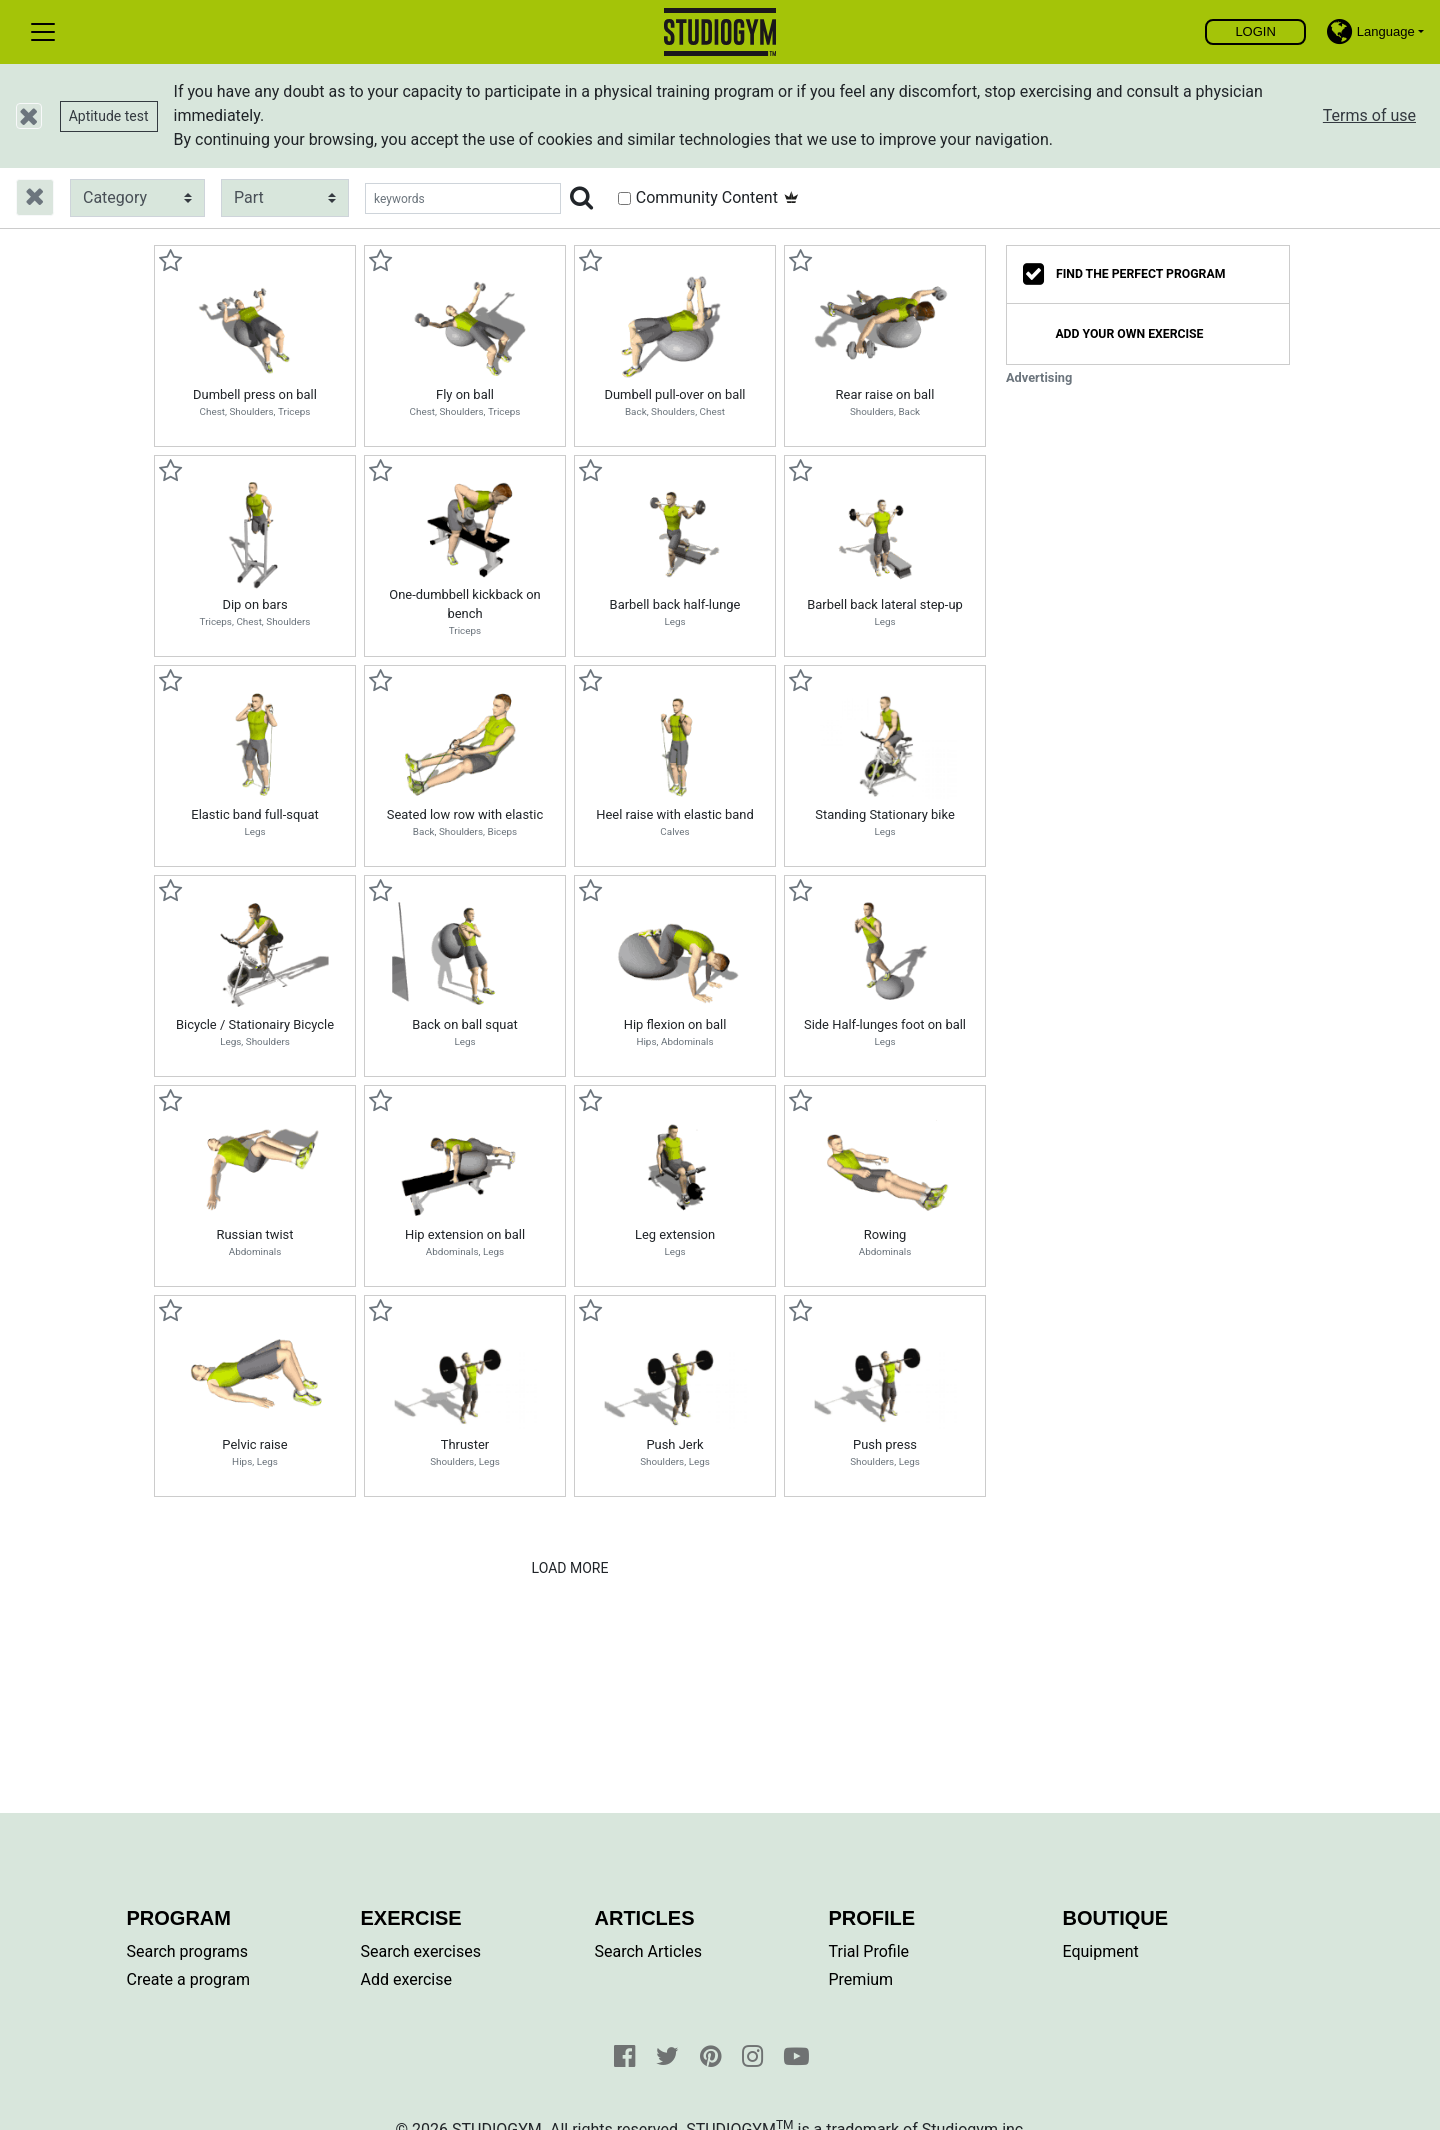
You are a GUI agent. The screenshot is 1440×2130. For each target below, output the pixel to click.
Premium (861, 1979)
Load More (570, 1568)
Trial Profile (869, 1951)
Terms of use (1369, 115)
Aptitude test (109, 116)
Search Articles (649, 1951)
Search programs (188, 1951)
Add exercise (406, 1979)
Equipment (1101, 1951)
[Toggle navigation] (43, 32)
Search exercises (421, 1951)
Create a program (188, 1979)
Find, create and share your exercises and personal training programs (720, 32)
